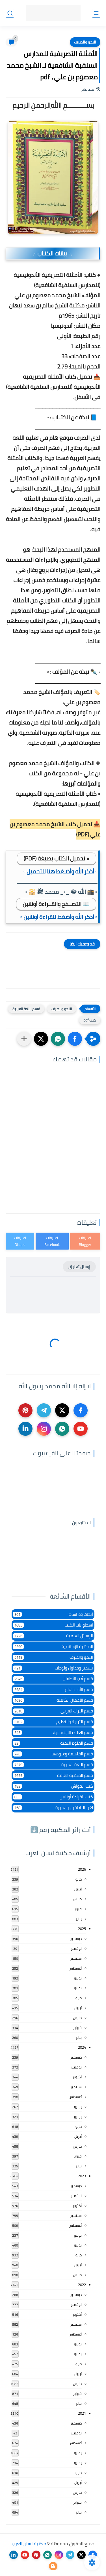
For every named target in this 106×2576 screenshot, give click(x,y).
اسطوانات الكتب (53, 1625)
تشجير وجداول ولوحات (53, 1668)
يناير (79, 1918)
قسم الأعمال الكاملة (53, 1700)
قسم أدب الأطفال (53, 1679)
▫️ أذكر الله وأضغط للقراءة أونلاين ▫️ (58, 917)
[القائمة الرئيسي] (96, 13)
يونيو (78, 1988)
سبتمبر (76, 1958)
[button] (75, 1039)
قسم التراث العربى (53, 1711)
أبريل (78, 1889)
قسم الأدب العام (53, 1689)
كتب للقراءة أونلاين (53, 1797)
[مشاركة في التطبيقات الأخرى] (24, 1039)
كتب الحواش (53, 1786)
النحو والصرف (85, 42)
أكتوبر (77, 2077)
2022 (82, 2284)
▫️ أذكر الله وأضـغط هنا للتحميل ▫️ (60, 871)
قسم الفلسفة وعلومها (53, 1754)
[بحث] (10, 13)
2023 (82, 2175)
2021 (82, 2413)
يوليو (78, 1978)
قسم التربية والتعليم (53, 1722)
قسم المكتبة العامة (53, 1775)
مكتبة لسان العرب (29, 2543)
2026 (82, 1869)
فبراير (77, 1908)
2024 (82, 2047)
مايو (78, 1879)
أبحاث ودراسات (53, 1614)
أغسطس (75, 1968)
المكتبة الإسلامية (53, 1646)
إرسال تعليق (79, 1267)
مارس (77, 1899)
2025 (82, 1928)
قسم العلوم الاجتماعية (53, 1732)
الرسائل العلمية (53, 1636)
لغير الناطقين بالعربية (53, 1807)
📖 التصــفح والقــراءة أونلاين (56, 904)
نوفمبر (76, 1948)
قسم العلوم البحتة (53, 1743)
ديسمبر (76, 1938)
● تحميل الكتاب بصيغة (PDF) (56, 858)
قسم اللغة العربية (26, 1008)
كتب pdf (89, 1020)
